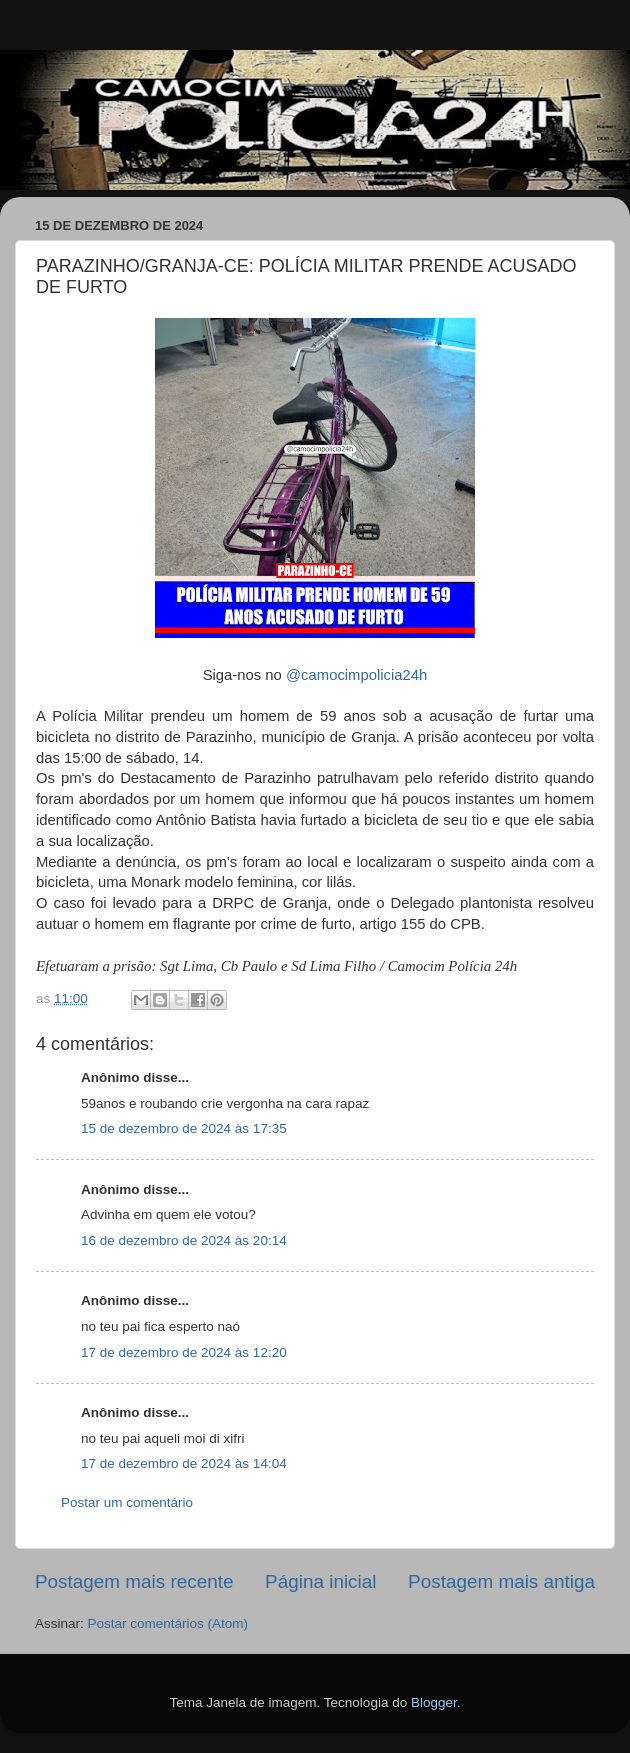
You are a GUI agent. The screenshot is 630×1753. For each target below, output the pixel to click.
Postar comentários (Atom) (168, 1623)
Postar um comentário (127, 1502)
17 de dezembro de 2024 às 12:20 (184, 1352)
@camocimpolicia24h (356, 675)
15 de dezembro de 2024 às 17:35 (184, 1128)
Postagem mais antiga (501, 1581)
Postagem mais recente (134, 1581)
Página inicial (320, 1581)
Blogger (434, 1702)
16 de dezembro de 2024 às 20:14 (184, 1240)
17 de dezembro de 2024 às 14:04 (184, 1463)
